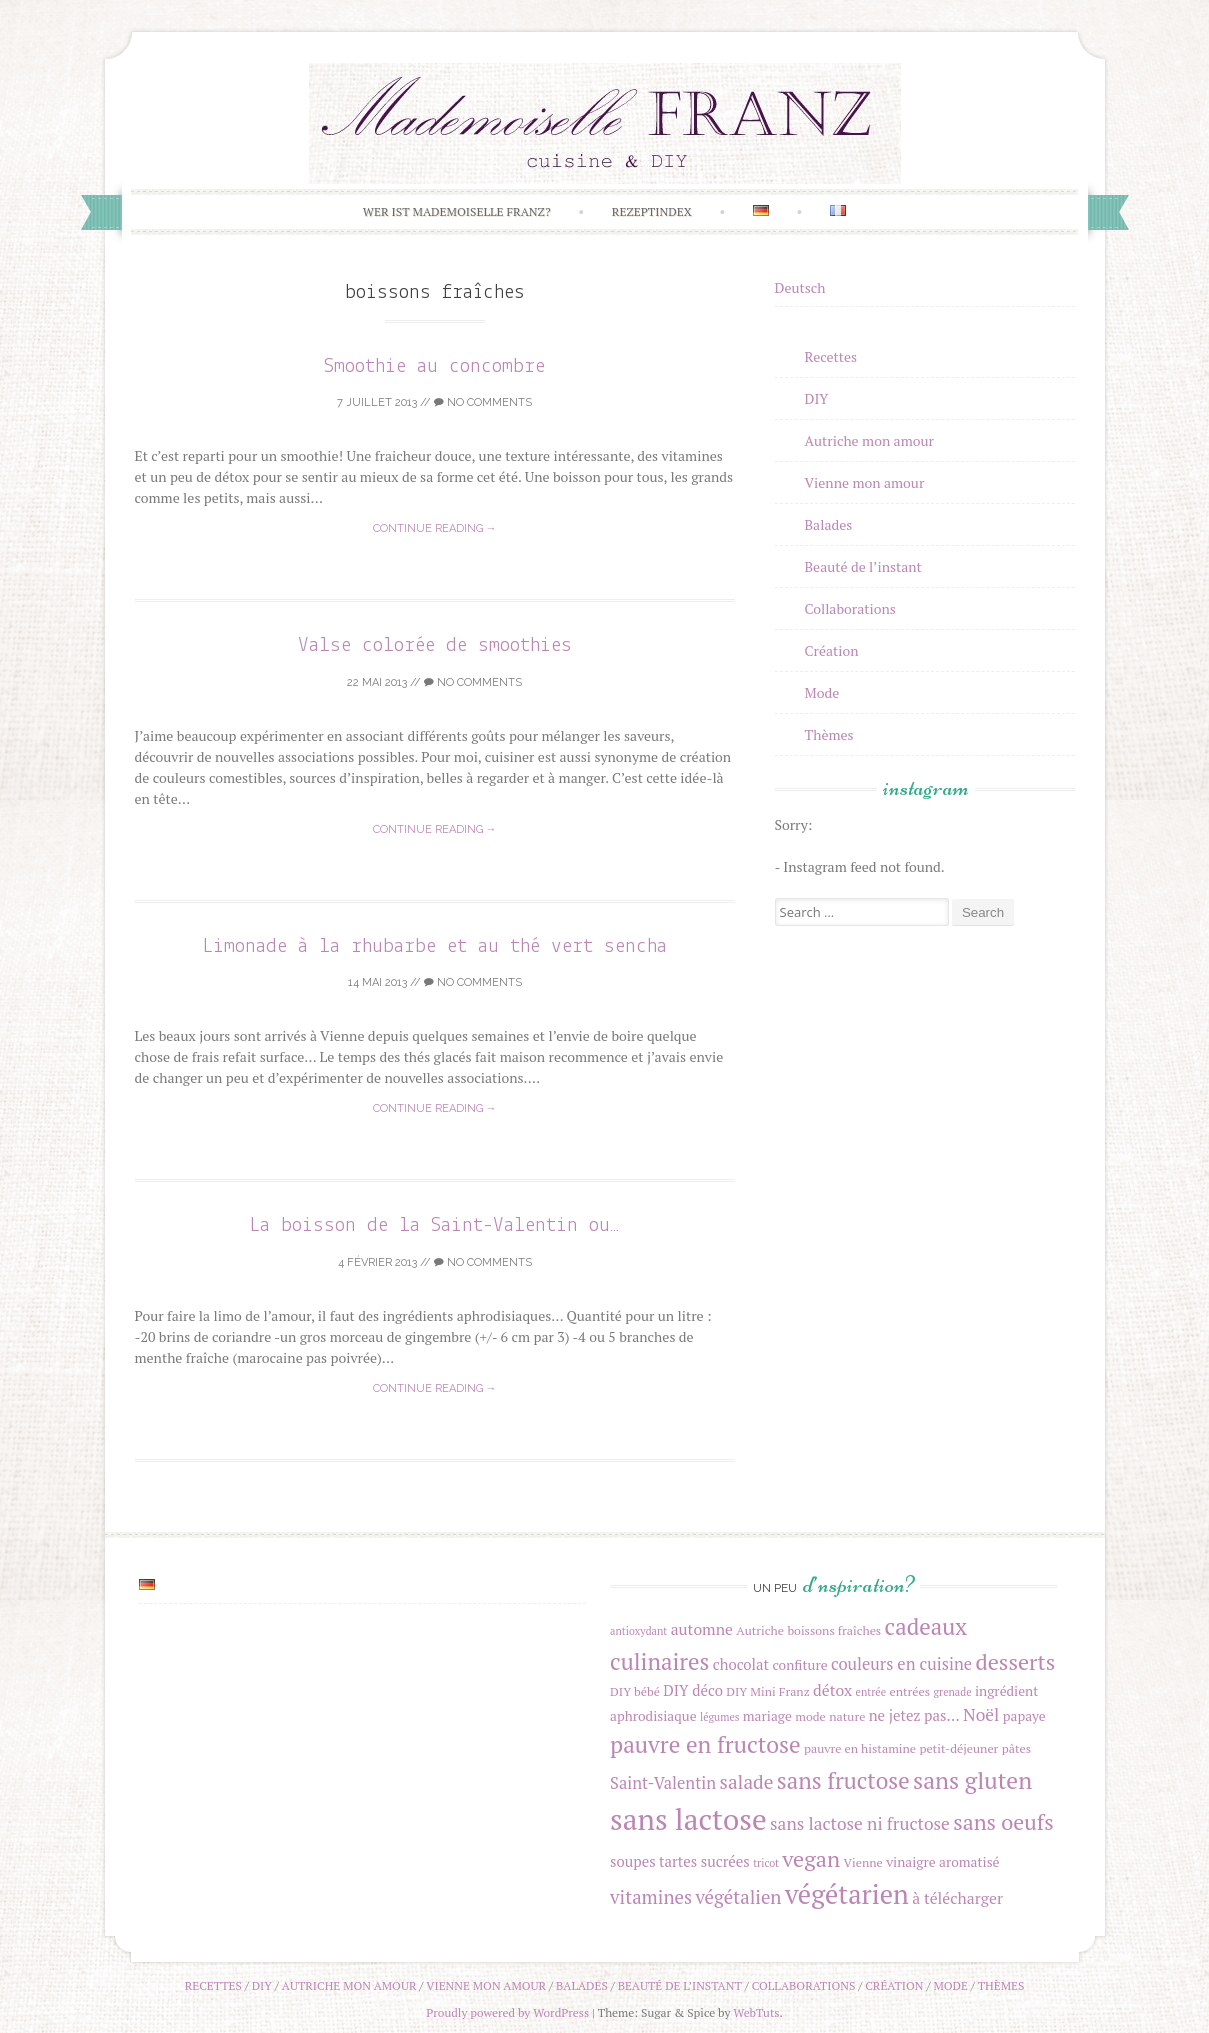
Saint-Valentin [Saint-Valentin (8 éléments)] (663, 1783)
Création (832, 650)
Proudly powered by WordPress (507, 2012)
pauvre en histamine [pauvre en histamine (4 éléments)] (860, 1748)
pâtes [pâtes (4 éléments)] (1016, 1748)
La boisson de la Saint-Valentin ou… (435, 1225)
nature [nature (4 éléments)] (847, 1716)
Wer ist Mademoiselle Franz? (457, 211)
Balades (829, 524)
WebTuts (756, 2012)
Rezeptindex (652, 211)
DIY (817, 398)
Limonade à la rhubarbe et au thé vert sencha (435, 946)
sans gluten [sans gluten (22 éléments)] (972, 1780)
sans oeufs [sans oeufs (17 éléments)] (1003, 1821)
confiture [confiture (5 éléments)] (799, 1665)
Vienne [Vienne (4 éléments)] (863, 1862)
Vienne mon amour (865, 482)
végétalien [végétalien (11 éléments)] (738, 1897)
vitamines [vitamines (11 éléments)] (651, 1897)
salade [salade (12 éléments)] (747, 1782)
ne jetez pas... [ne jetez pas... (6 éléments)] (914, 1715)
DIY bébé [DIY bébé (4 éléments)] (635, 1691)
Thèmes (829, 734)
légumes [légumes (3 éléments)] (719, 1717)
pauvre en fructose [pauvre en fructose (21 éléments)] (705, 1744)
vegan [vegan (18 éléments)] (811, 1858)
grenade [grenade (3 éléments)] (952, 1692)
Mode (822, 692)
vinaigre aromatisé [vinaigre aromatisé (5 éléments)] (942, 1862)
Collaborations (850, 608)
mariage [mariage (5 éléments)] (767, 1716)
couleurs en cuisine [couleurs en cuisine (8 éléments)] (901, 1664)
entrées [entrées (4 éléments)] (909, 1691)
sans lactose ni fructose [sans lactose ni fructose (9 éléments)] (860, 1823)
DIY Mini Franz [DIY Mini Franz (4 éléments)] (767, 1691)
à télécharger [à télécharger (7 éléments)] (957, 1898)
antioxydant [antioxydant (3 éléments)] (638, 1631)
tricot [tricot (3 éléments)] (766, 1863)
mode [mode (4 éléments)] (810, 1716)
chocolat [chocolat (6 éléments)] (741, 1664)
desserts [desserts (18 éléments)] (1015, 1661)
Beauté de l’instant (863, 566)
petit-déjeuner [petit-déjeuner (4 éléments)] (958, 1748)
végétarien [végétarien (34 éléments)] (847, 1894)
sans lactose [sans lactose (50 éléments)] (688, 1819)
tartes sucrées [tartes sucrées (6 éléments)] (704, 1861)
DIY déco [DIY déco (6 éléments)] (693, 1690)
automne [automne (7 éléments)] (702, 1629)
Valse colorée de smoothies (435, 645)
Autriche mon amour (869, 440)
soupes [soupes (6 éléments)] (633, 1861)
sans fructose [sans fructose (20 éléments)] (843, 1780)
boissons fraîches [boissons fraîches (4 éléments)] (834, 1630)
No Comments (483, 402)
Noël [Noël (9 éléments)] (981, 1714)
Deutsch (800, 287)
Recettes (831, 356)
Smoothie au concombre (434, 366)
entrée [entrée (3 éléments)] (871, 1692)
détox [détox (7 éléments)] (832, 1690)
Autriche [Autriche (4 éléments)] (760, 1630)
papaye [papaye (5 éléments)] (1024, 1716)
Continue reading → (435, 528)
